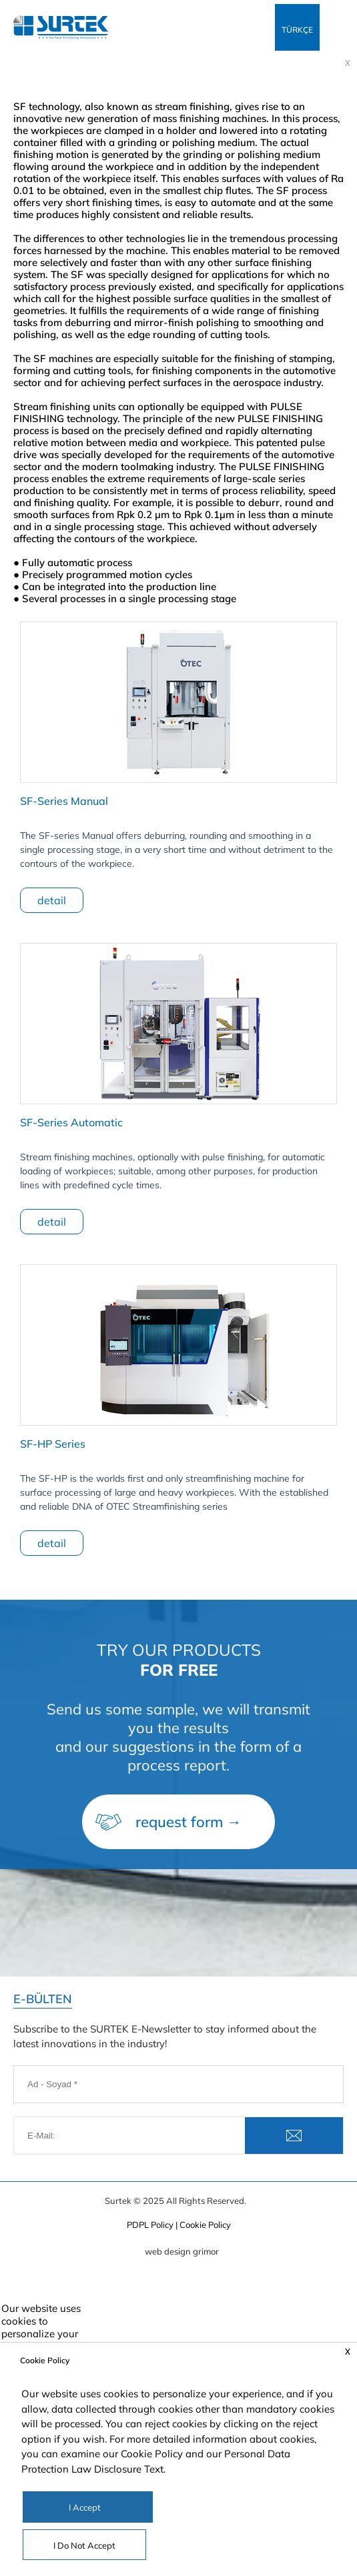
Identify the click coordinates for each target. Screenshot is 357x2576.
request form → (188, 1821)
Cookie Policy (152, 2453)
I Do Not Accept (84, 2545)
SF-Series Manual (64, 801)
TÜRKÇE (297, 30)
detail (51, 900)
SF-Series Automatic (71, 1122)
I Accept (85, 2507)
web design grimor (182, 2251)
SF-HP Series (52, 1443)
